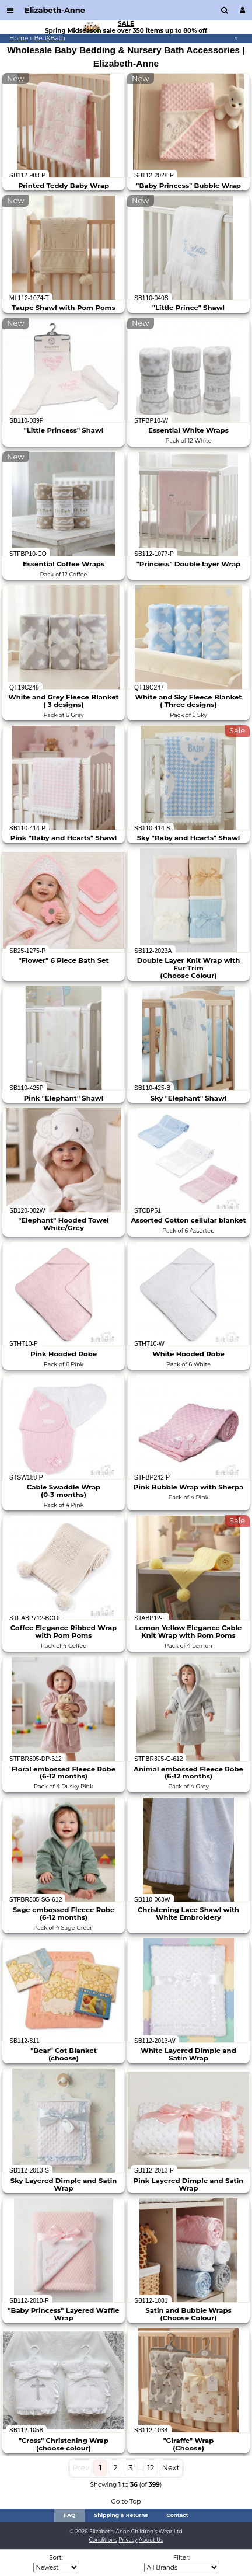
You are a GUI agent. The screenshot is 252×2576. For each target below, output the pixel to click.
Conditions (103, 2539)
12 (150, 2467)
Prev (80, 2467)
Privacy (127, 2539)
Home (18, 38)
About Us (151, 2539)
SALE (126, 23)
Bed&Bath (49, 38)
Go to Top (126, 2501)
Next (170, 2467)
